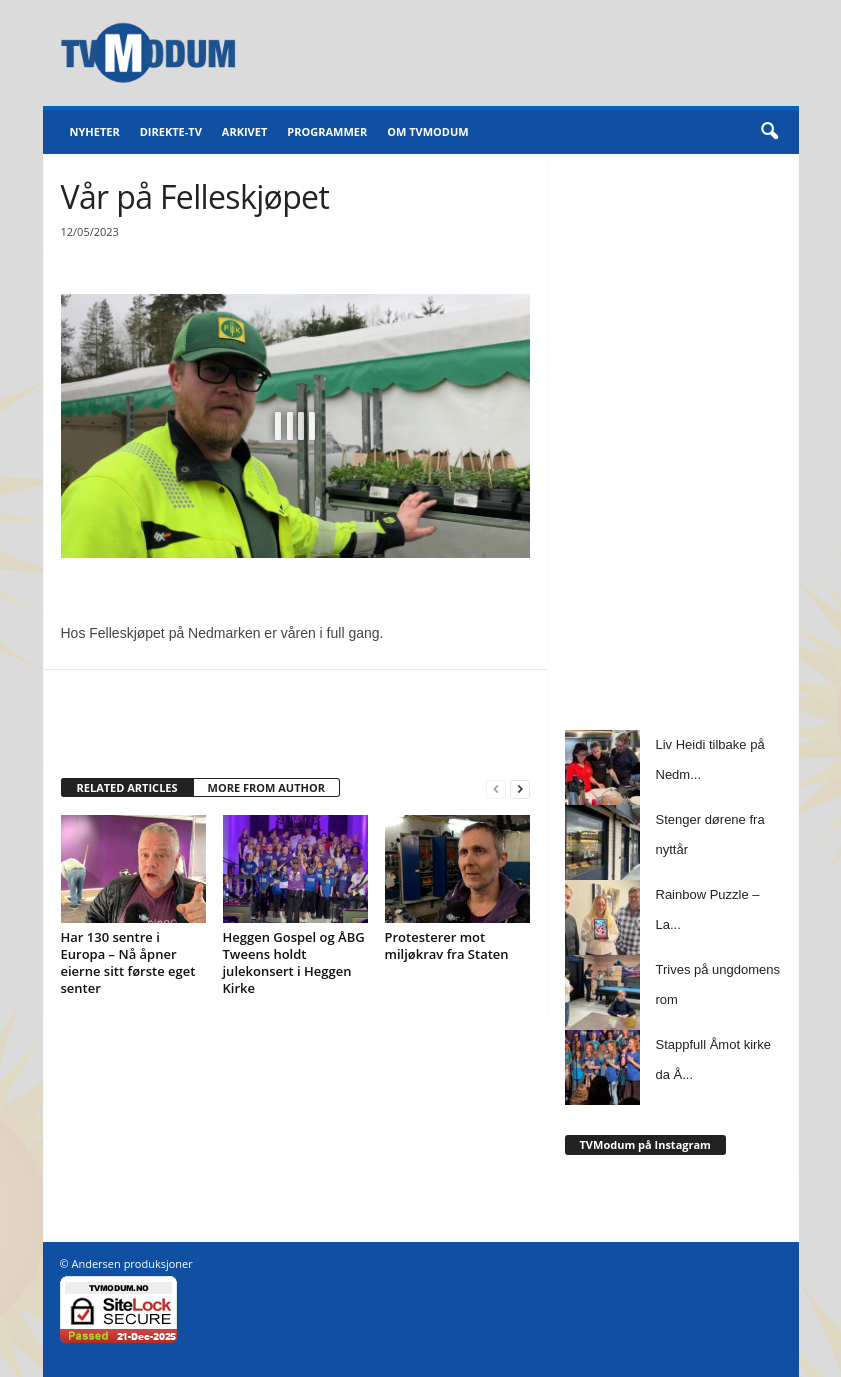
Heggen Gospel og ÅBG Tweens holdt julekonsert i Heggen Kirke (294, 962)
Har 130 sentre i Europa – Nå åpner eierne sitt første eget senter (128, 962)
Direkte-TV (171, 131)
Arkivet (244, 131)
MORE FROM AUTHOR (266, 787)
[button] (769, 132)
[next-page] (520, 788)
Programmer (327, 131)
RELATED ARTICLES (127, 787)
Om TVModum (427, 131)
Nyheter (95, 131)
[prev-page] (496, 788)
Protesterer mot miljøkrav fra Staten (447, 945)
